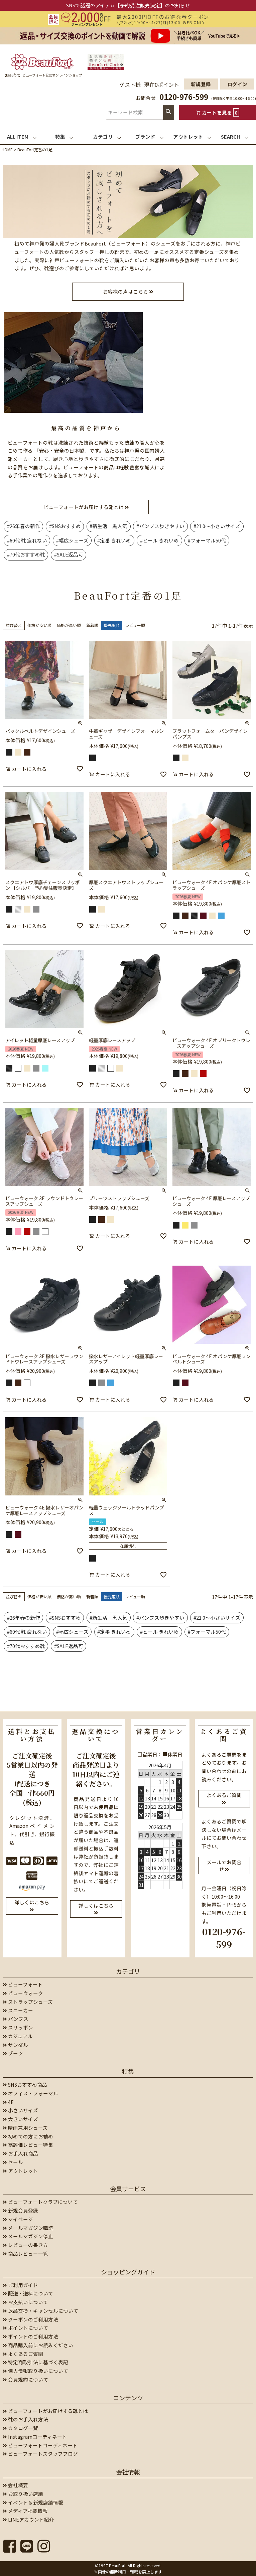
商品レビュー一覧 (25, 2253)
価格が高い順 (69, 625)
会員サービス (128, 2188)
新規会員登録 (20, 2210)
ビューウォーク (23, 1992)
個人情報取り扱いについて (35, 2370)
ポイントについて (25, 2327)
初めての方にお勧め (28, 2136)
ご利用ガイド (20, 2284)
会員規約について (25, 2379)
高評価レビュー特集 (28, 2144)
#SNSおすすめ (65, 525)
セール (13, 2161)
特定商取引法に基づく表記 (35, 2362)
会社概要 (15, 2484)
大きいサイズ (20, 2118)
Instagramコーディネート (35, 2436)
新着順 (92, 625)
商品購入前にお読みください (38, 2345)
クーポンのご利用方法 (30, 2319)
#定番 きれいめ (114, 540)
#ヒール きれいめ (159, 540)
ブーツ (13, 2053)
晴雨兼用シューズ (25, 2127)
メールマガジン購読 (28, 2227)
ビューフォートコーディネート (40, 2445)
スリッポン (18, 2027)
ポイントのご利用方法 (30, 2336)
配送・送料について (28, 2293)
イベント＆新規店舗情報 (33, 2502)
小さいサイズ (20, 2110)
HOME (7, 149)
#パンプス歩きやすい (160, 525)
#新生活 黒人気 (108, 525)
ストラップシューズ (28, 2001)
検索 (168, 112)
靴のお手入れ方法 (25, 2419)
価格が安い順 (39, 625)
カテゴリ (128, 1971)
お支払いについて (25, 2301)
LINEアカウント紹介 (28, 2519)
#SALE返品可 (68, 554)
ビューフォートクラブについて (40, 2201)
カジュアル (18, 2036)
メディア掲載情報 (25, 2510)
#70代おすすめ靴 (26, 554)
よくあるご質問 (23, 2353)
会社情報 (128, 2471)
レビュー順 (135, 625)
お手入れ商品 (20, 2153)
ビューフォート (23, 1984)
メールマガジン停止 (28, 2236)
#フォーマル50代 (207, 540)
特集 (128, 2071)
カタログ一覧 (20, 2427)
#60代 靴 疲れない (27, 540)
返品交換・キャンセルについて (40, 2310)
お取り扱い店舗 (23, 2493)
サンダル (15, 2044)
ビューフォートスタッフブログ (40, 2453)
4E (8, 2101)
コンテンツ (128, 2397)
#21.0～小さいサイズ (217, 525)
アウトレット (20, 2170)
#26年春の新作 (23, 525)
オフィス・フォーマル (30, 2093)
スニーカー (18, 2010)
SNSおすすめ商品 (25, 2084)
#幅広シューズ (72, 540)
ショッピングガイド (128, 2271)
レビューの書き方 (25, 2244)
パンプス (15, 2018)
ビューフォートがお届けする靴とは (45, 2410)
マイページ (18, 2219)
